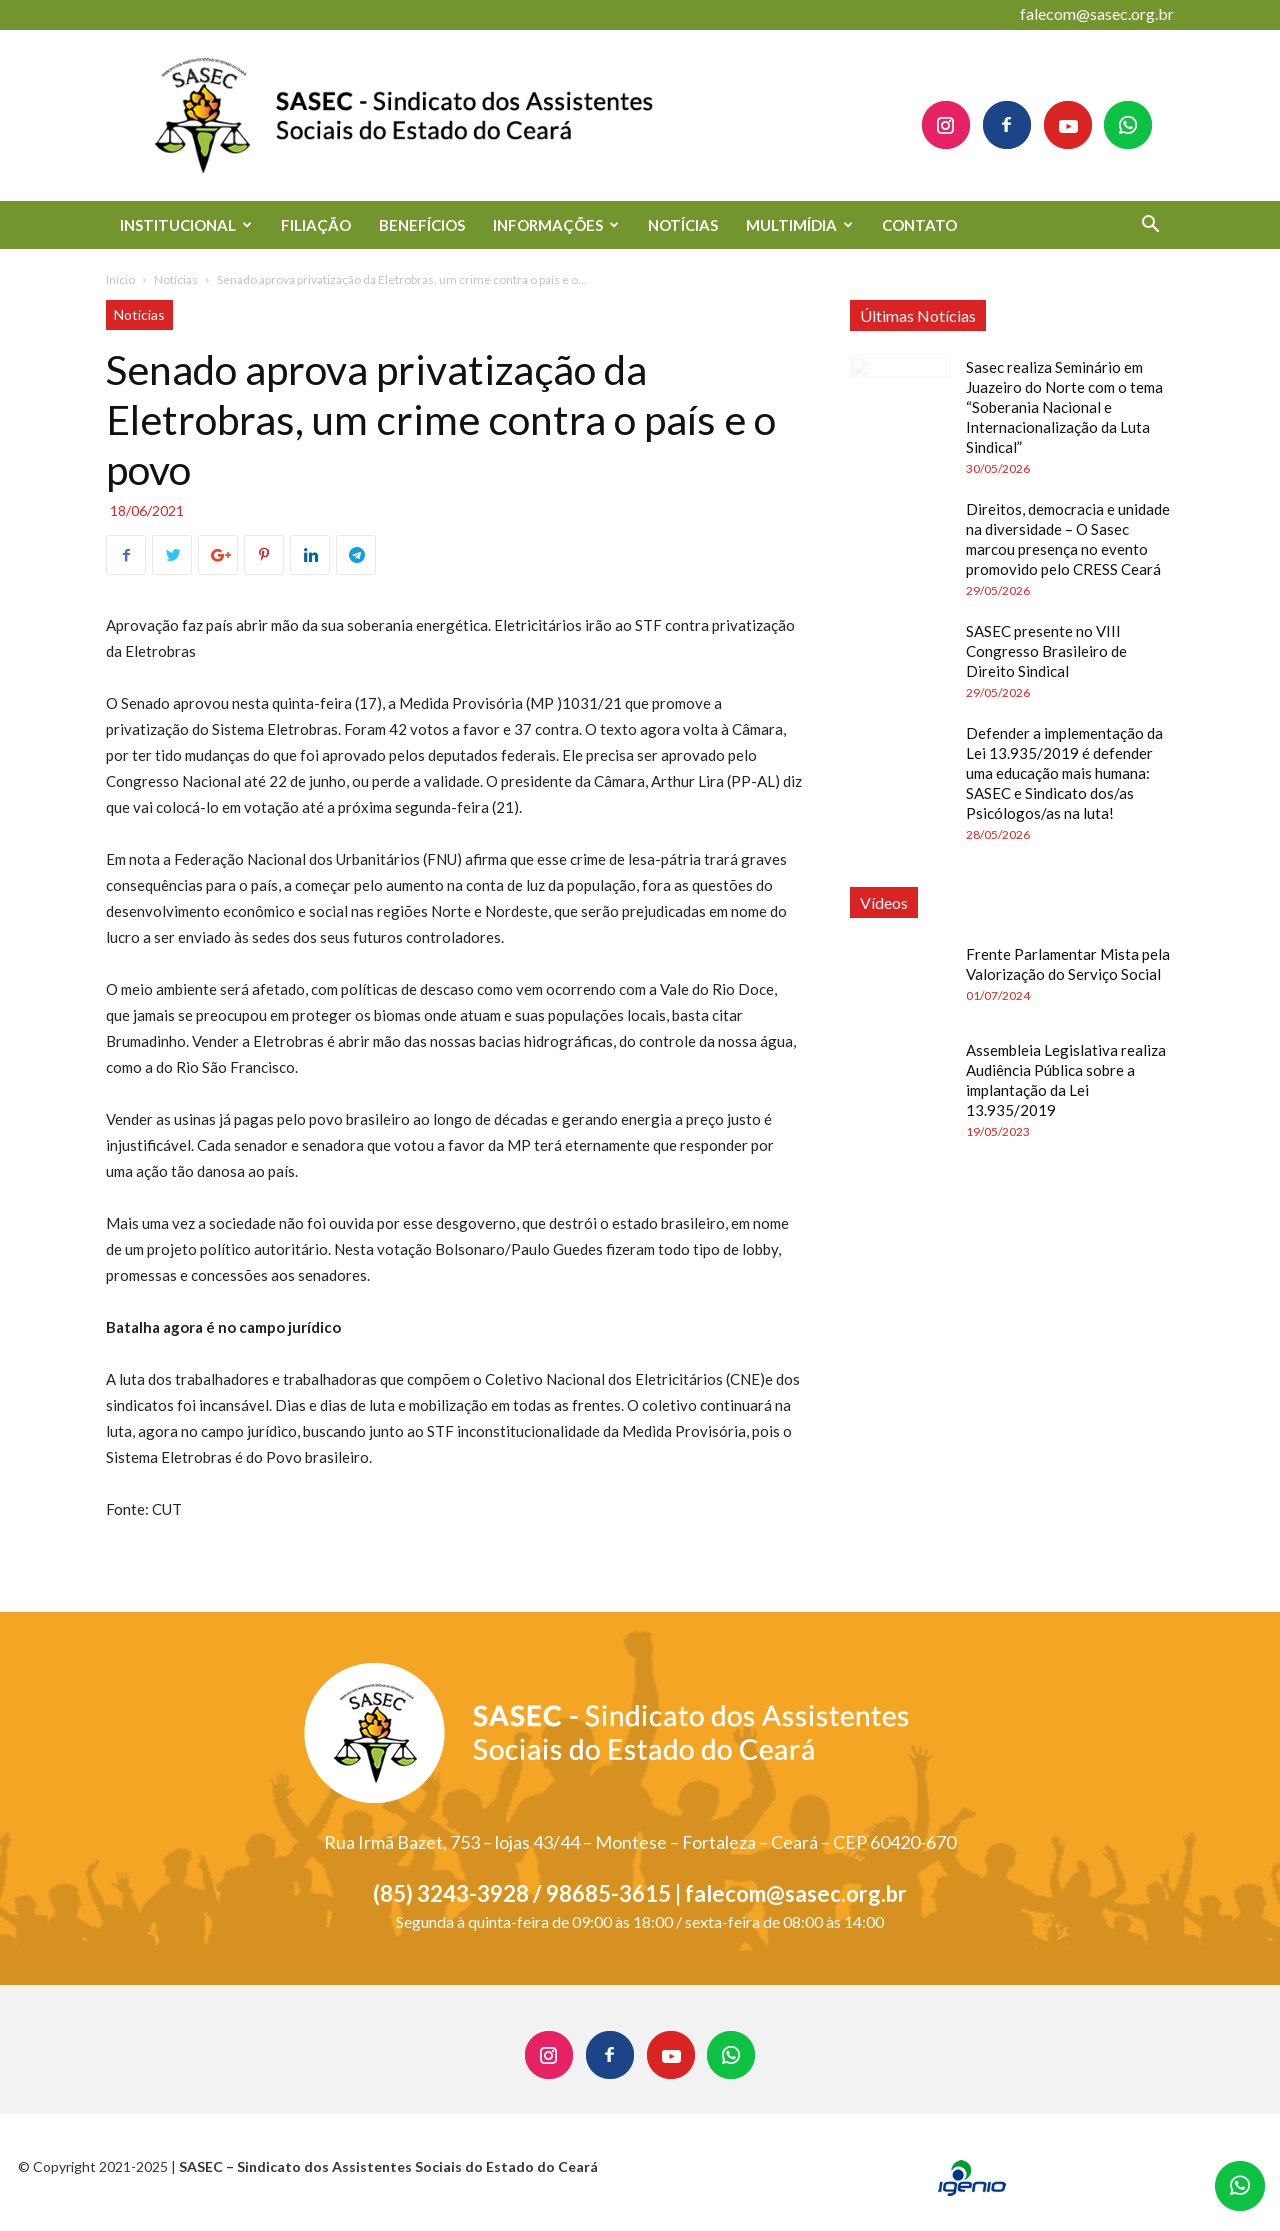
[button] (1150, 226)
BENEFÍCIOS (422, 225)
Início (120, 279)
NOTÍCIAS (683, 225)
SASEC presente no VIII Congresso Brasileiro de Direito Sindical (1046, 651)
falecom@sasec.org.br (1097, 13)
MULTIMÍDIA (799, 225)
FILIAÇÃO (316, 225)
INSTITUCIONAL (186, 225)
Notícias (176, 279)
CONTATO (919, 225)
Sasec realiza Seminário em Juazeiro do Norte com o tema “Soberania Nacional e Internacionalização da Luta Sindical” (1064, 407)
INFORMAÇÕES (556, 225)
